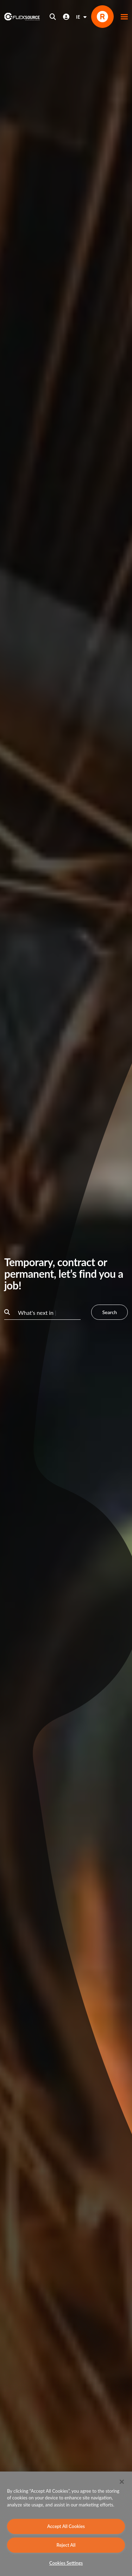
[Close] (122, 2482)
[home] (22, 16)
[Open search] (53, 16)
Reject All (66, 2545)
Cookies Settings (66, 2563)
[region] (66, 2524)
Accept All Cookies (66, 2526)
